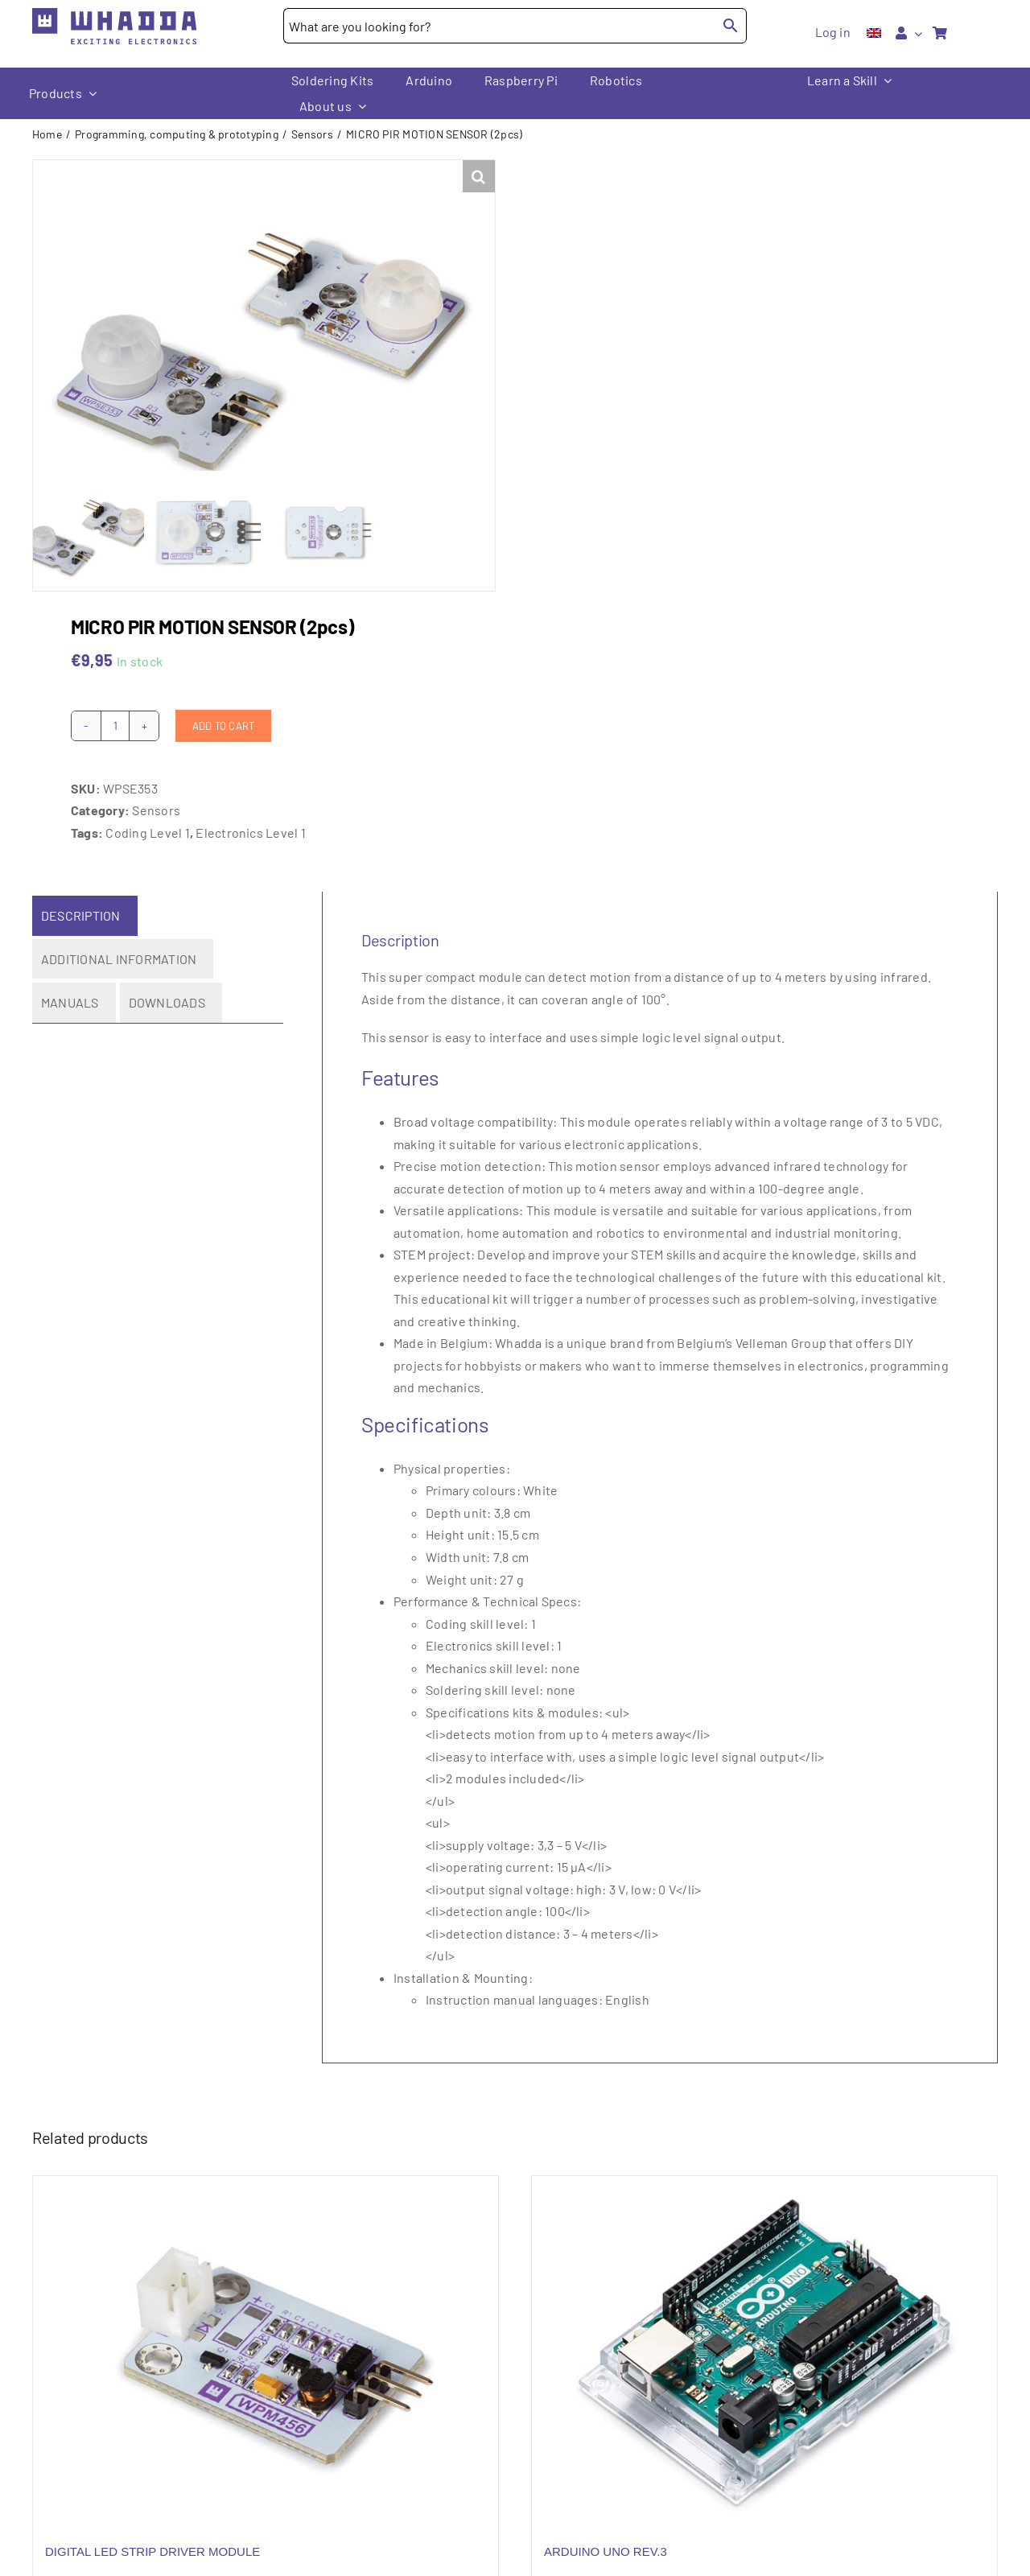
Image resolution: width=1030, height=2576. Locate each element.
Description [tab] (81, 905)
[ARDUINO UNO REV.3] (764, 2340)
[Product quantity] (115, 715)
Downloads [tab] (167, 992)
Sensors (156, 800)
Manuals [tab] (70, 992)
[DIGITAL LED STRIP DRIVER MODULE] (265, 2340)
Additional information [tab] (118, 948)
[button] (479, 176)
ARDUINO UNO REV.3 (605, 2542)
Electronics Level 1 (251, 822)
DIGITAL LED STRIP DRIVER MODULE (152, 2542)
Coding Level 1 (147, 822)
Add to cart (223, 715)
